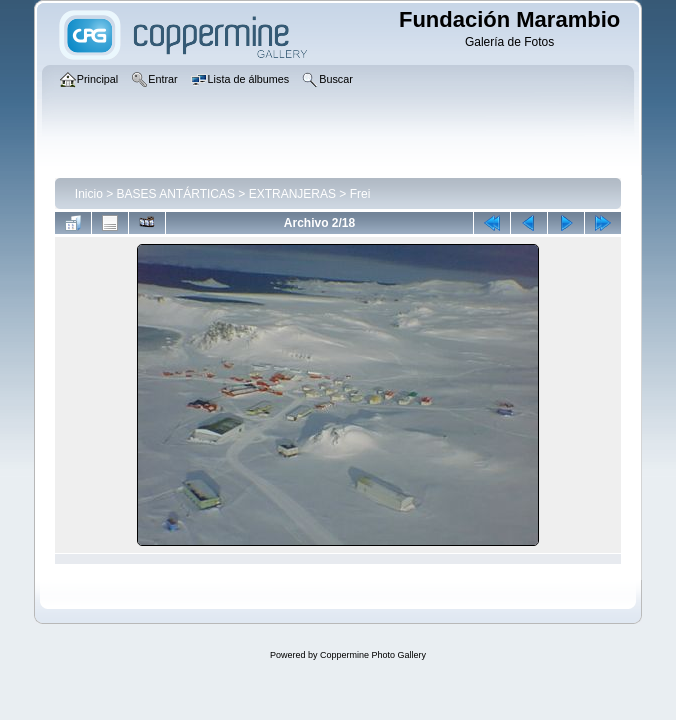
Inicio (89, 194)
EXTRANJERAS (292, 194)
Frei (360, 194)
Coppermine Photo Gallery (373, 655)
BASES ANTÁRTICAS (176, 194)
